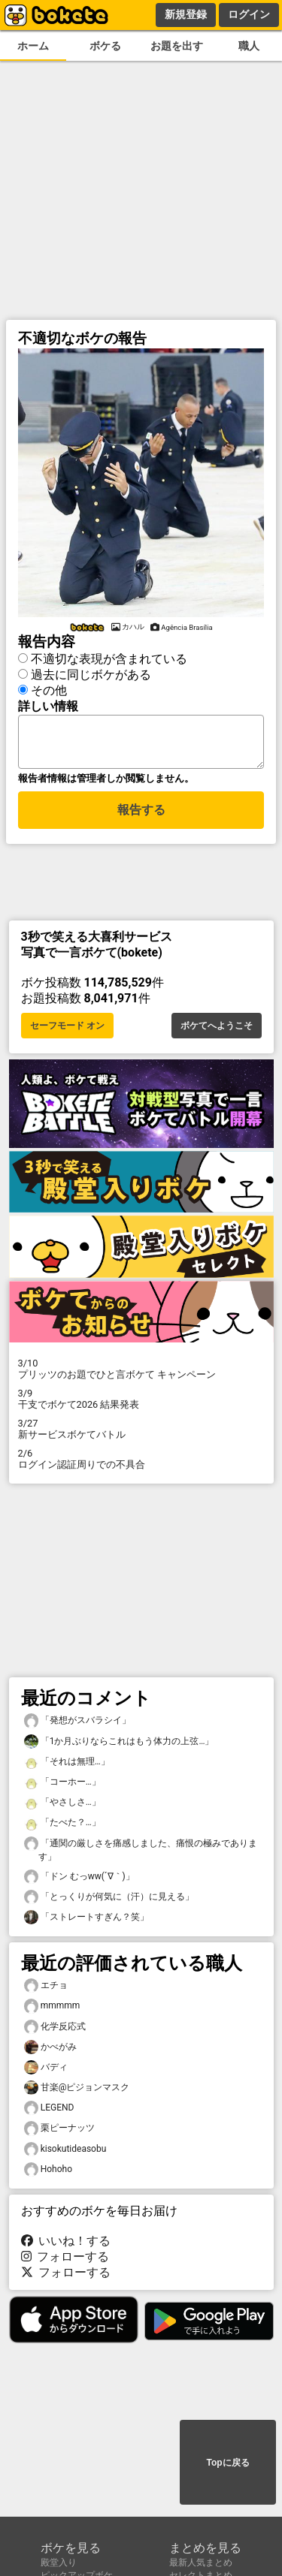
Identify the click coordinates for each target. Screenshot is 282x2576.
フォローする (65, 2261)
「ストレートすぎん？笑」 (86, 1922)
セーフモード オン (67, 1030)
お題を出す (176, 46)
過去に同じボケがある (91, 672)
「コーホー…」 (62, 1786)
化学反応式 (55, 2031)
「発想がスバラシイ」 (77, 1725)
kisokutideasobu (65, 2154)
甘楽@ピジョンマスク (77, 2092)
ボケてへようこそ (216, 1030)
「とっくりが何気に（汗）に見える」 (109, 1901)
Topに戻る (227, 2463)
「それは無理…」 (67, 1766)
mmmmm (52, 2010)
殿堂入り (59, 2562)
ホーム (33, 46)
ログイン (249, 14)
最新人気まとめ (200, 2562)
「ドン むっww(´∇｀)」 (79, 1881)
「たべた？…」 (62, 1827)
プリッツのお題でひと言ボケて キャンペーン (141, 1373)
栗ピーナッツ (59, 2133)
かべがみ (50, 2051)
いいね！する (66, 2245)
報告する (141, 816)
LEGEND (49, 2112)
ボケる (105, 46)
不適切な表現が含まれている (109, 656)
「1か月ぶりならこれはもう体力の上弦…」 (119, 1746)
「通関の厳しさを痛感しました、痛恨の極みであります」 (140, 1853)
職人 (248, 46)
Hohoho (48, 2174)
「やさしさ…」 (62, 1807)
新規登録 (186, 14)
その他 (49, 688)
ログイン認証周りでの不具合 (141, 1463)
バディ (46, 2072)
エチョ (46, 1990)
